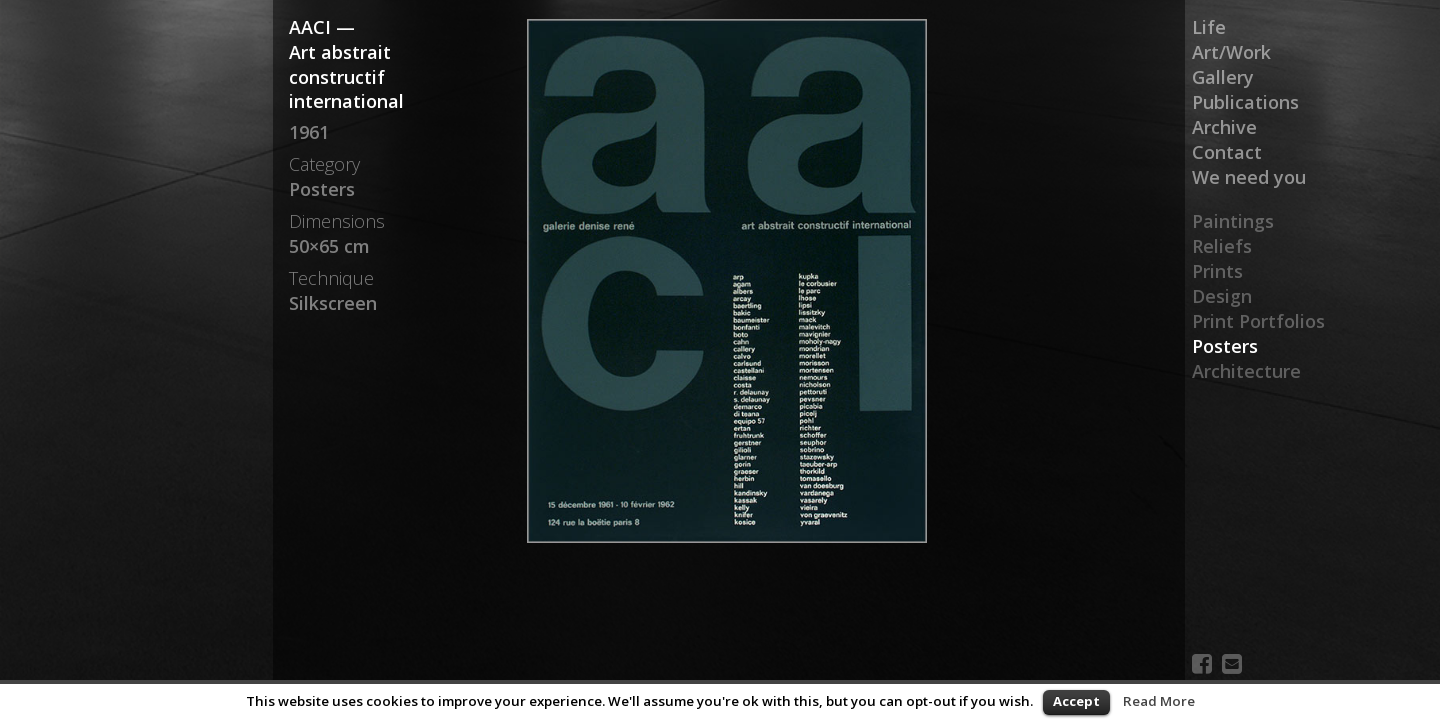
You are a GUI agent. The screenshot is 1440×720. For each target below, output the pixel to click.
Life (1209, 27)
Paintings (1233, 221)
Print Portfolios (1258, 321)
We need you (1249, 177)
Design (1222, 296)
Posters (1225, 346)
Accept (1076, 701)
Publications (1245, 102)
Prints (1217, 271)
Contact (1227, 152)
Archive (1224, 127)
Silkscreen (333, 303)
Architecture (1246, 371)
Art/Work (1231, 52)
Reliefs (1222, 246)
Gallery (1223, 77)
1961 (309, 132)
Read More (1159, 701)
